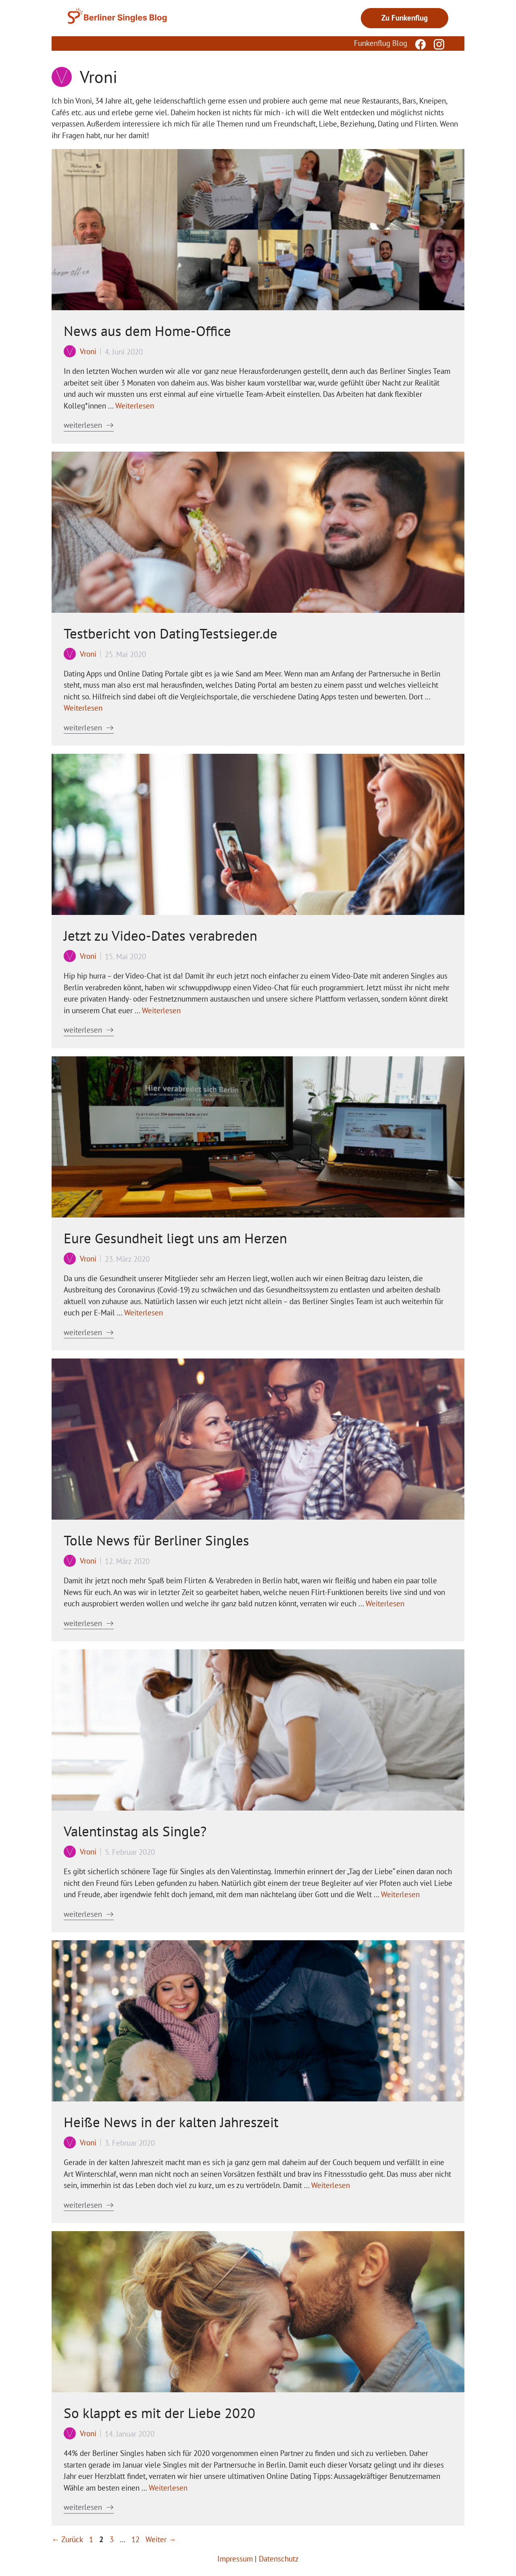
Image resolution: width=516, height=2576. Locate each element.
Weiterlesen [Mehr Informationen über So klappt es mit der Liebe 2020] (168, 2488)
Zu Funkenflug (404, 18)
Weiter (161, 2539)
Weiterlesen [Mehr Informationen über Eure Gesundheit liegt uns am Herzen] (143, 1312)
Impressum (235, 2559)
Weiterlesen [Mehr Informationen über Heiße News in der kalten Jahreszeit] (330, 2185)
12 (136, 2539)
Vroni (88, 351)
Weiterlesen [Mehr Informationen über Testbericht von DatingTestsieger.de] (83, 708)
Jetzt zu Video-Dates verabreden (160, 935)
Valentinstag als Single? (135, 1831)
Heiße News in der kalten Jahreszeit (171, 2122)
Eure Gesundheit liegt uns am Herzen (175, 1238)
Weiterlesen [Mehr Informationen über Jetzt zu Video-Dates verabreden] (161, 1010)
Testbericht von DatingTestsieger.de (170, 633)
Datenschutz (279, 2559)
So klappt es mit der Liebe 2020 (159, 2413)
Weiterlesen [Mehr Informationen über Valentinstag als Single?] (400, 1894)
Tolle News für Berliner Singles (156, 1540)
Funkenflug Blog (380, 43)
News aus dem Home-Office (147, 330)
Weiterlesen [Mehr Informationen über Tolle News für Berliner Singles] (385, 1603)
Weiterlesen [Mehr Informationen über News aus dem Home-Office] (134, 406)
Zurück (67, 2539)
